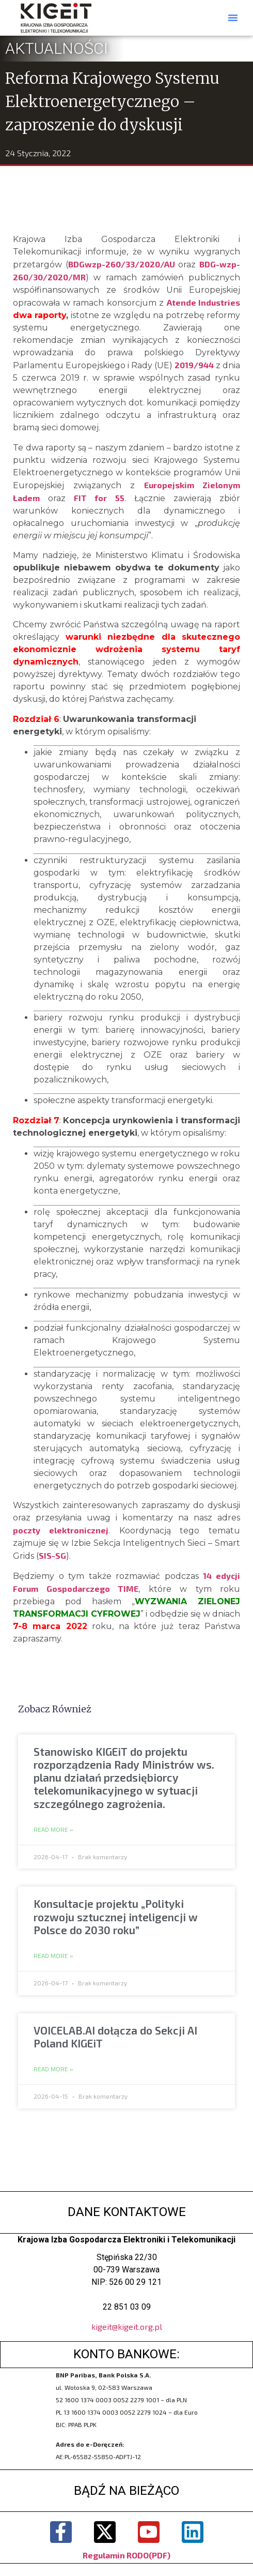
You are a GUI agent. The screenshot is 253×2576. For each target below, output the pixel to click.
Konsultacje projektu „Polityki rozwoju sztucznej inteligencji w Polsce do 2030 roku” (116, 1916)
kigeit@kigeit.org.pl (126, 2326)
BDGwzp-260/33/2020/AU (121, 264)
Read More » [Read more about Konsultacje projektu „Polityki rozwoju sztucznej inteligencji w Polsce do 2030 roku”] (53, 1956)
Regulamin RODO (116, 2555)
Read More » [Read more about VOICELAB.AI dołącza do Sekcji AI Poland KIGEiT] (53, 2069)
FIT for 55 (99, 498)
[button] (233, 17)
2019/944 (194, 365)
